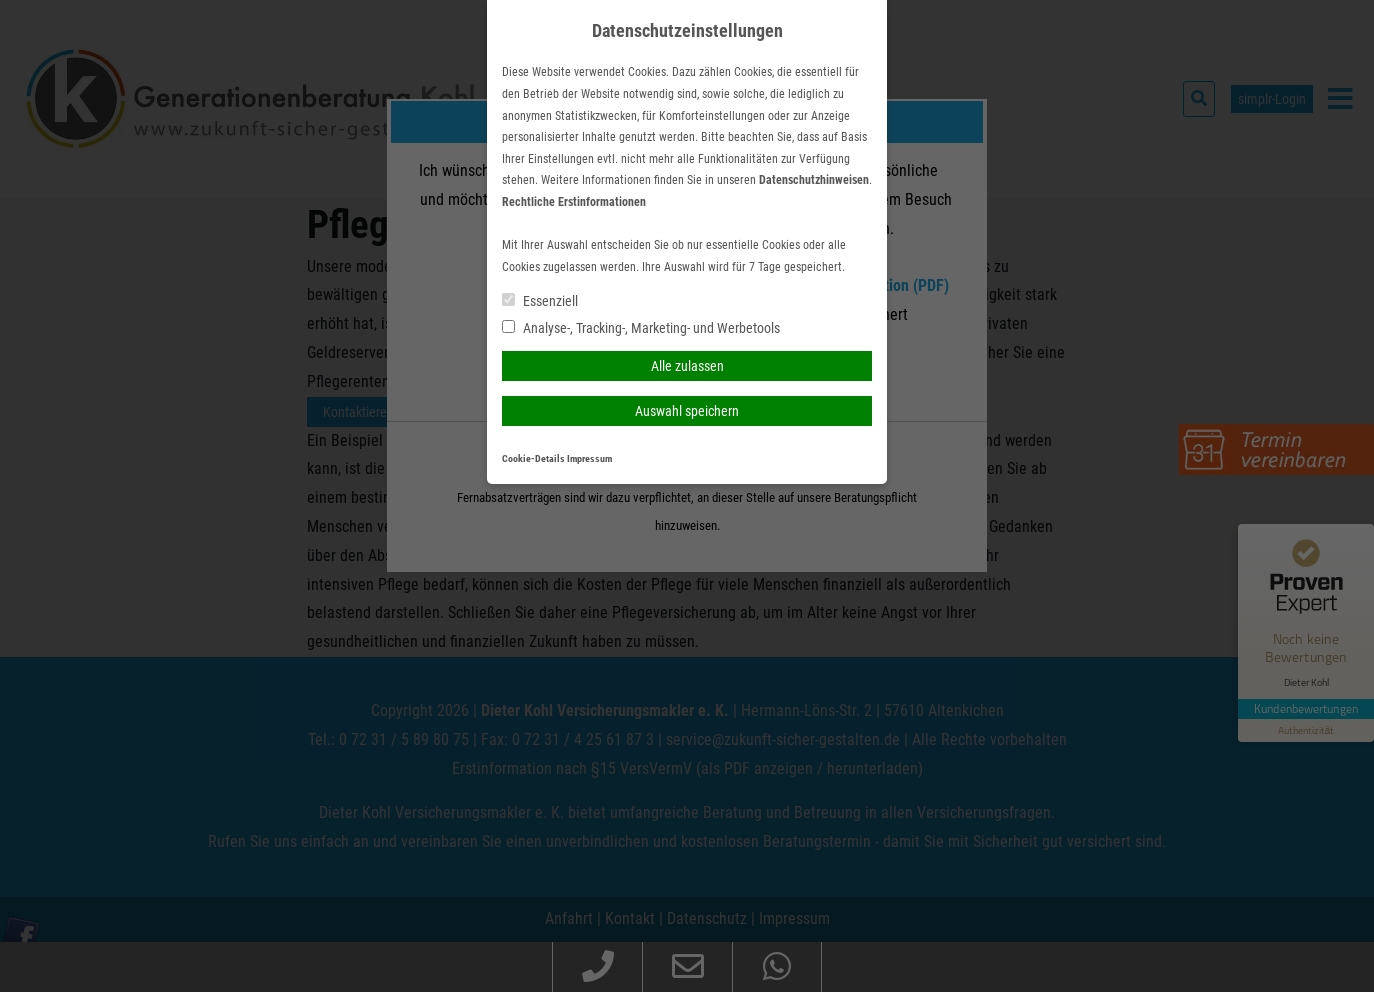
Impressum (589, 458)
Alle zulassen (687, 366)
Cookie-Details (533, 458)
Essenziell (540, 301)
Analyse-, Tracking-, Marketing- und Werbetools (641, 328)
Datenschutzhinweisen (814, 180)
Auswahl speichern (687, 411)
